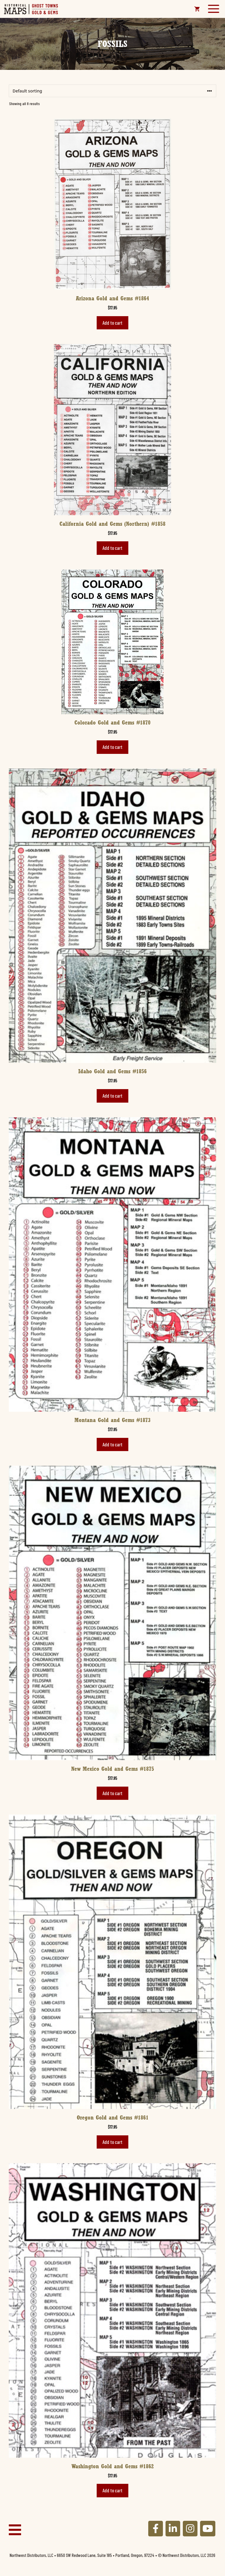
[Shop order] (112, 91)
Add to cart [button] (112, 323)
